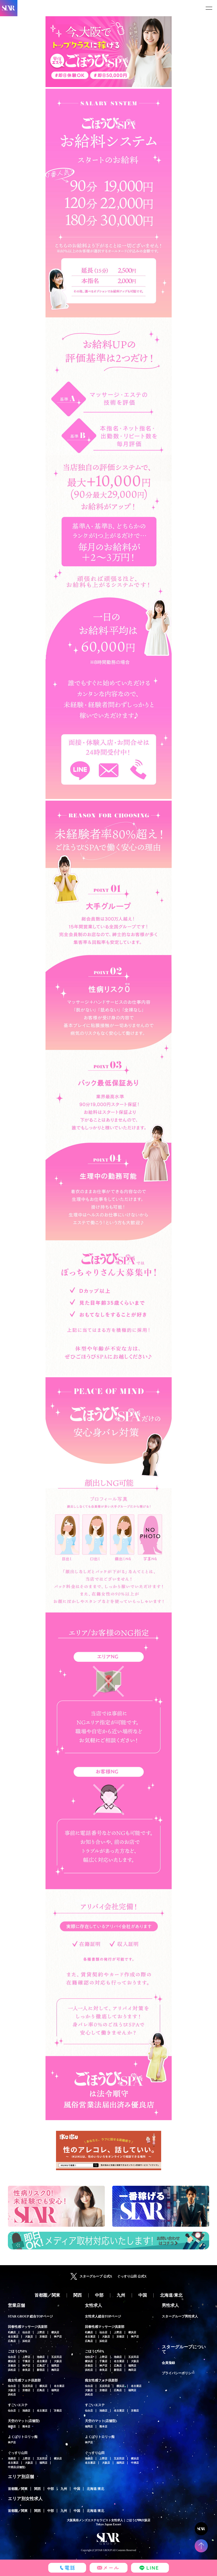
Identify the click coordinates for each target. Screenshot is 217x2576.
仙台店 (26, 2332)
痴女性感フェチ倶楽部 (24, 2380)
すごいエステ (18, 2405)
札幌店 (12, 2332)
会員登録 (168, 2363)
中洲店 (135, 2462)
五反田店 (56, 2357)
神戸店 (58, 2336)
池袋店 (41, 2357)
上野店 (41, 2332)
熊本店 (26, 2426)
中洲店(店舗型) (16, 2467)
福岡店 (55, 2365)
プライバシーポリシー (178, 2373)
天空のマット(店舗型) (24, 2421)
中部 (50, 2489)
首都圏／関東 (18, 2489)
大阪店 (29, 2336)
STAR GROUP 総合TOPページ (30, 2316)
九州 (63, 2489)
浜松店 (26, 2341)
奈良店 (26, 2369)
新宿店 (41, 2369)
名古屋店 (13, 2336)
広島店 (12, 2341)
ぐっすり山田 (18, 2453)
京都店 (43, 2336)
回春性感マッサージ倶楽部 (27, 2326)
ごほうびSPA (17, 2351)
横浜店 (55, 2332)
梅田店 (55, 2369)
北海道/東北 (95, 2489)
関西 (37, 2489)
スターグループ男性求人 (180, 2316)
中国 (77, 2489)
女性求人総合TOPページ (103, 2316)
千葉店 (26, 2361)
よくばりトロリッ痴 (22, 2437)
